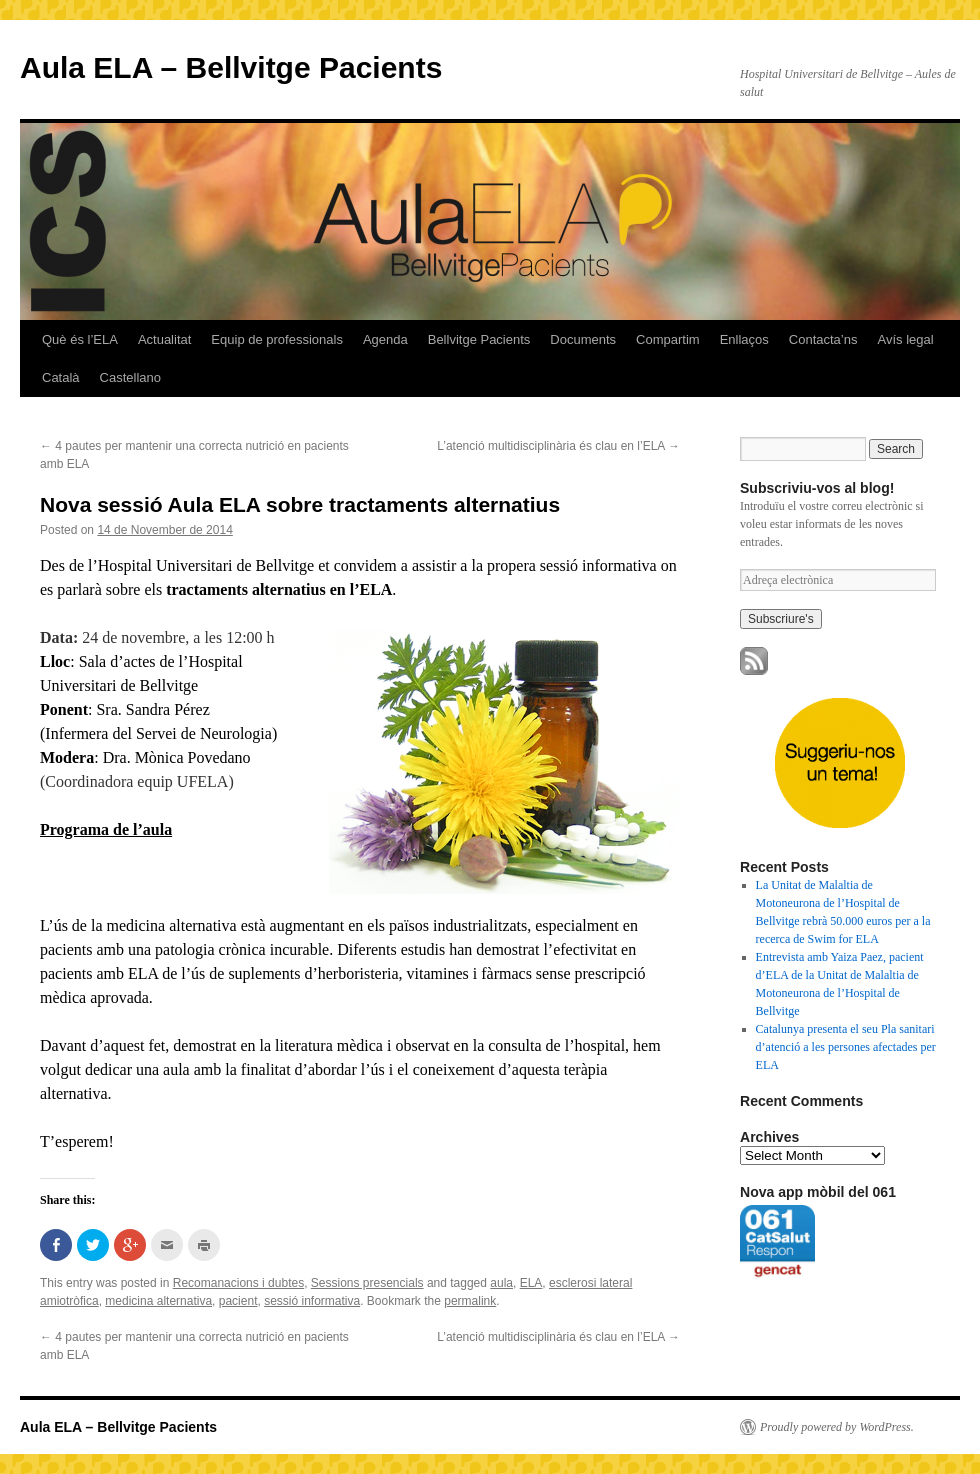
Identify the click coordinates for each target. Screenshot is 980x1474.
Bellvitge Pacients (479, 339)
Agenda (385, 339)
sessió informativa (312, 1301)
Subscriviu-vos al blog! (817, 488)
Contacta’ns (823, 339)
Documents (583, 339)
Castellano (130, 377)
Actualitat (164, 339)
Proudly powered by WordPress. (837, 1427)
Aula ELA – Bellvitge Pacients (231, 67)
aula (501, 1283)
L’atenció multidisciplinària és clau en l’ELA (558, 446)
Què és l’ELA (80, 339)
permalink (470, 1301)
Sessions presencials (367, 1283)
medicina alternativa (158, 1301)
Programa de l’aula (106, 829)
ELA (531, 1283)
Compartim (668, 339)
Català (61, 377)
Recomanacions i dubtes (238, 1283)
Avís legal (905, 339)
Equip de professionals (277, 339)
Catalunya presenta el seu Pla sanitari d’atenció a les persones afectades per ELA (846, 1047)
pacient (238, 1301)
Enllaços (744, 339)
